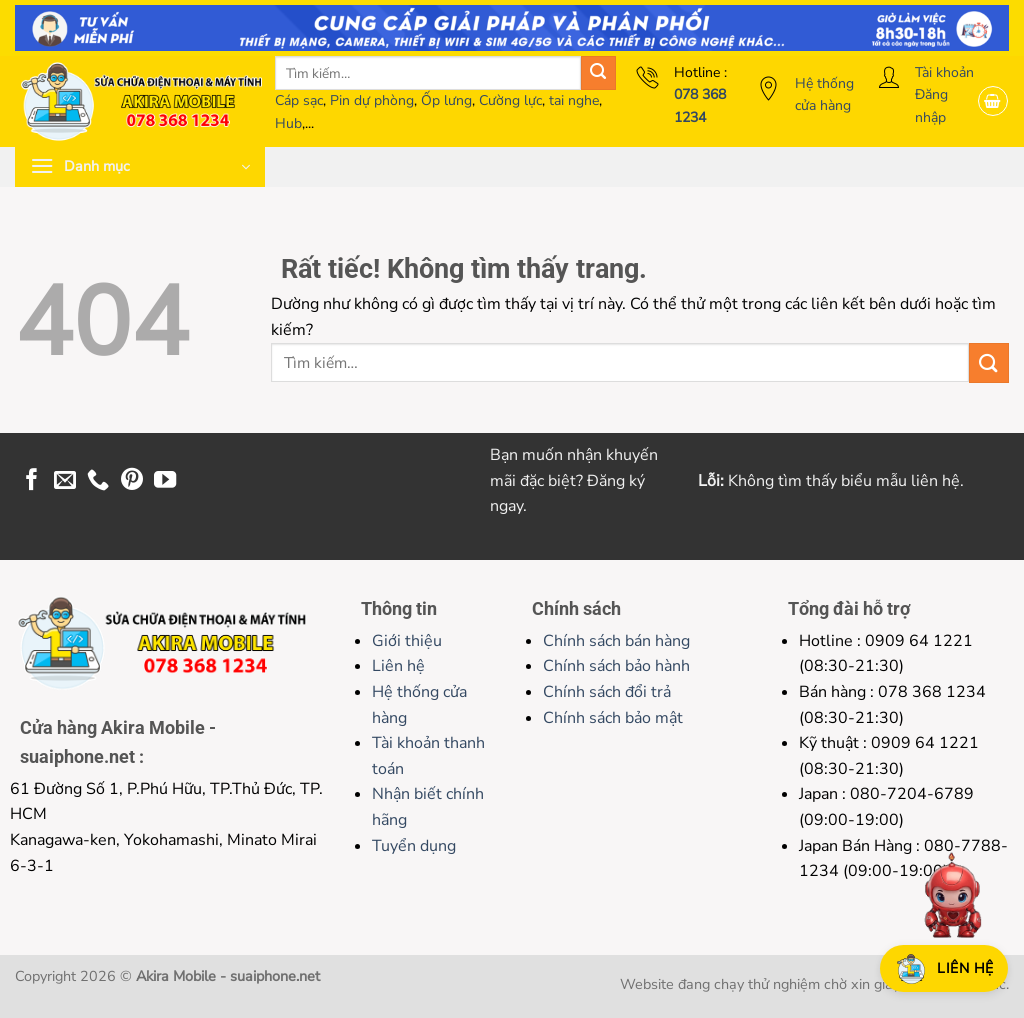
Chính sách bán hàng (616, 641)
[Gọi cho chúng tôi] (98, 481)
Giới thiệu (407, 641)
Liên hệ (398, 666)
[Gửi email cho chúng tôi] (65, 481)
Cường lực (510, 100)
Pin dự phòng (372, 100)
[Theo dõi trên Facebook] (32, 481)
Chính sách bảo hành (616, 666)
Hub (288, 123)
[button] (993, 101)
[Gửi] (598, 73)
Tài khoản (944, 72)
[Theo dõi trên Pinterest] (132, 481)
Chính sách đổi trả (607, 692)
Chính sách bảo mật (613, 718)
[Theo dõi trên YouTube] (165, 481)
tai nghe (574, 100)
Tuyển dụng (414, 846)
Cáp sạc (299, 100)
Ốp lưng (446, 100)
